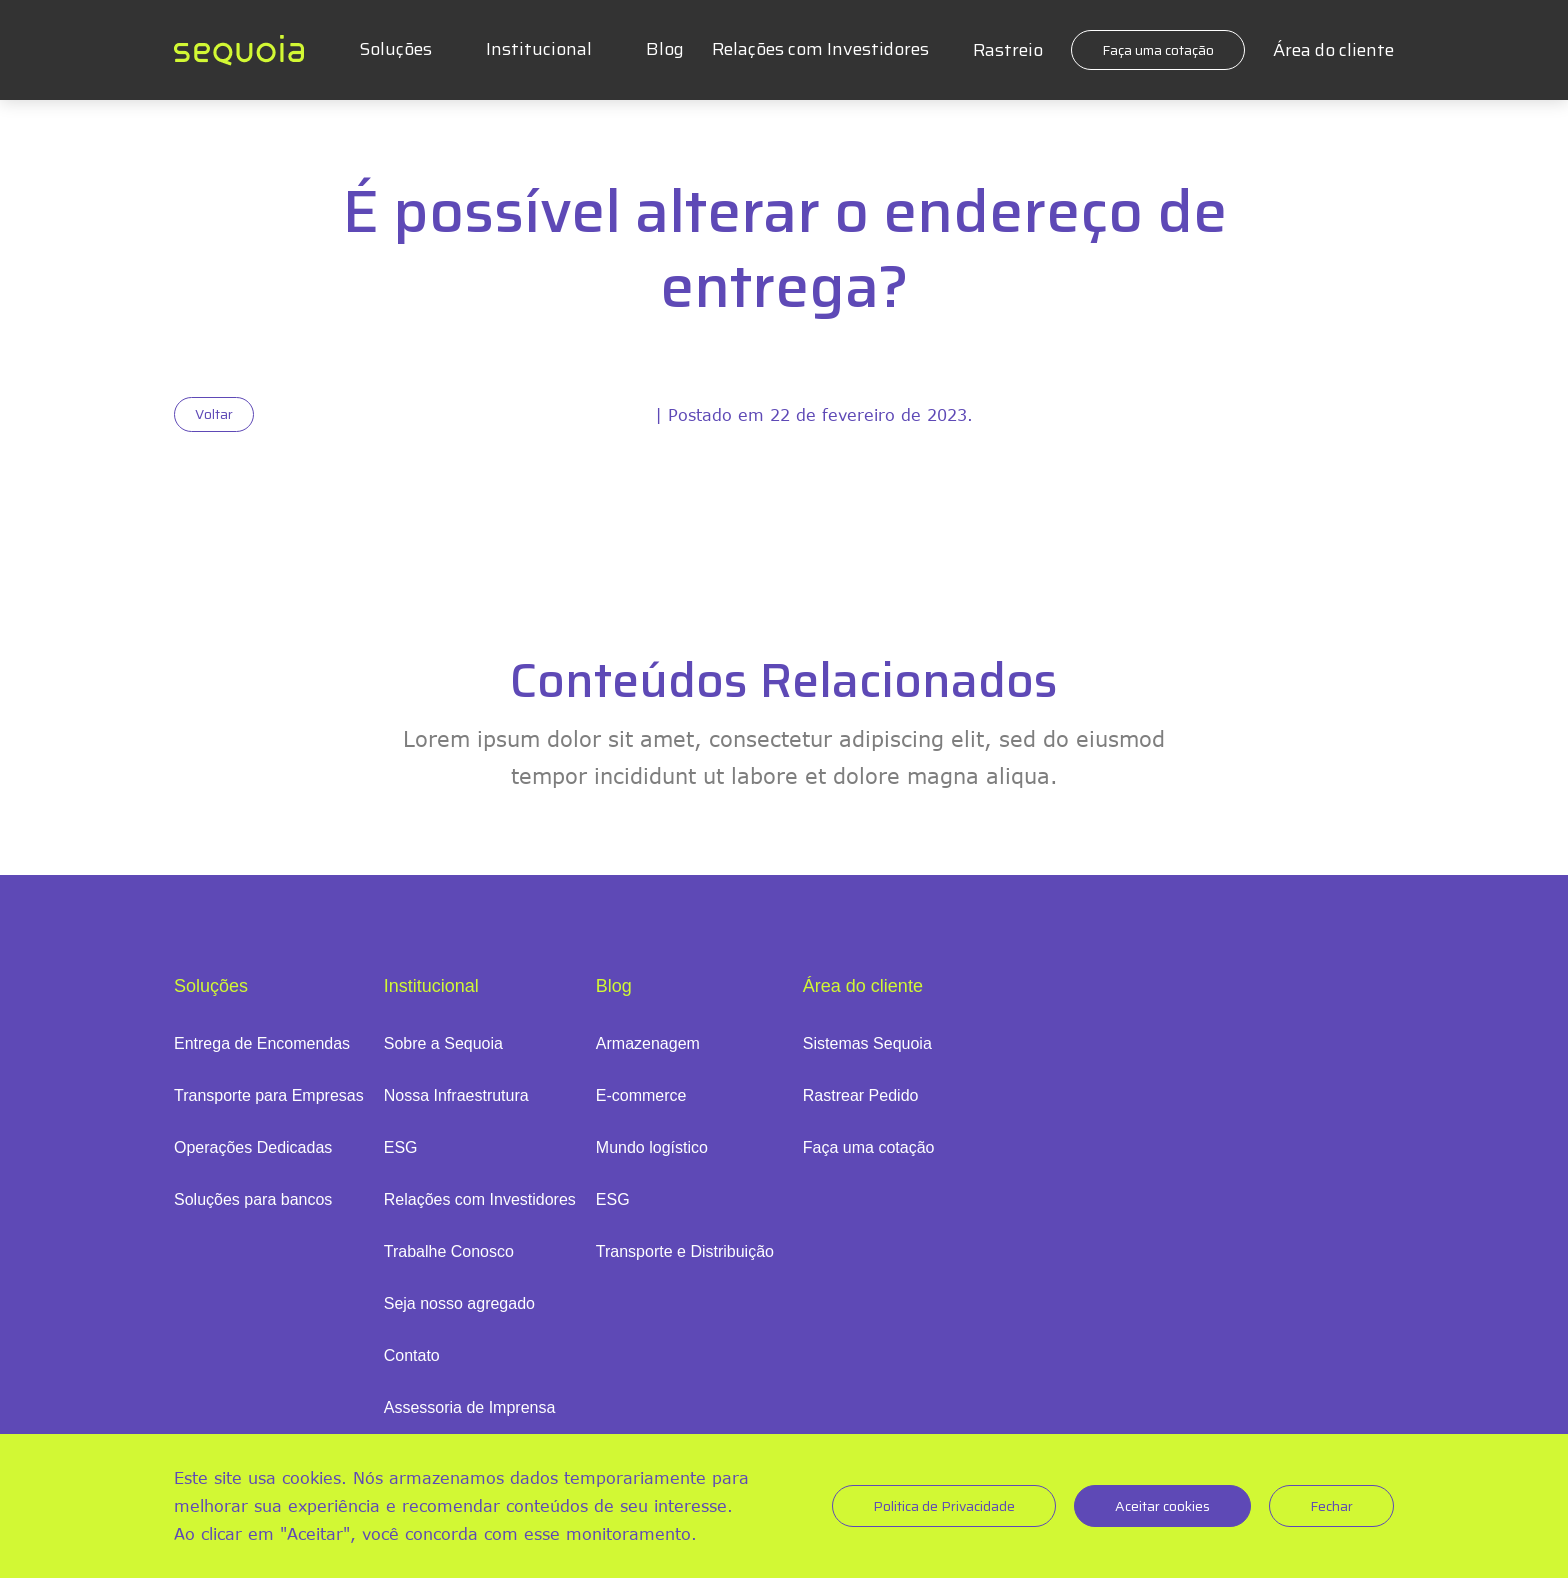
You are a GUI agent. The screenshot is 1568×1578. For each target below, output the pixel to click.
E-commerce (641, 1095)
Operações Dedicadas (253, 1147)
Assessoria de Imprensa (470, 1407)
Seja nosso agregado (459, 1303)
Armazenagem (648, 1043)
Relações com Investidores (820, 49)
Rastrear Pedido (861, 1095)
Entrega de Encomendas (262, 1043)
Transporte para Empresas (269, 1095)
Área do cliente (1333, 50)
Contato (412, 1355)
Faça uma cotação (1158, 50)
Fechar (1331, 1506)
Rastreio (1008, 50)
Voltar (214, 414)
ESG (401, 1147)
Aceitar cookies (1162, 1506)
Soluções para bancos (253, 1199)
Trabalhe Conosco (449, 1251)
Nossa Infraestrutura (456, 1095)
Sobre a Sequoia (443, 1043)
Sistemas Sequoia (867, 1043)
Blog (665, 49)
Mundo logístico (652, 1147)
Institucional (539, 49)
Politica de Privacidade (944, 1506)
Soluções (395, 49)
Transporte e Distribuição (685, 1251)
